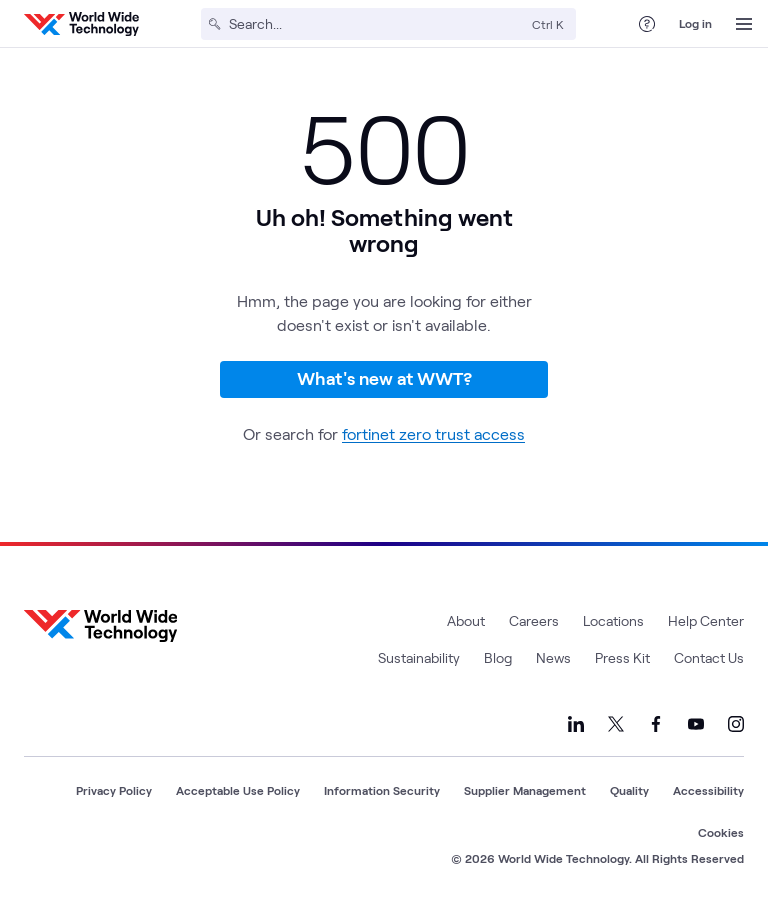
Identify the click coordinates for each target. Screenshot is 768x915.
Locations (613, 620)
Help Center (706, 620)
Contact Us (709, 657)
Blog (498, 657)
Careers (534, 620)
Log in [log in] (695, 23)
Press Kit (622, 657)
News (553, 657)
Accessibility (708, 790)
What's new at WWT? (384, 378)
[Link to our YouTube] (696, 724)
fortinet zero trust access (433, 433)
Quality (629, 790)
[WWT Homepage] (81, 24)
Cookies (721, 832)
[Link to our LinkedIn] (576, 724)
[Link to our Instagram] (736, 724)
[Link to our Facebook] (656, 724)
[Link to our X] (616, 724)
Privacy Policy (114, 790)
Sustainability (419, 657)
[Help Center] (647, 24)
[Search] (376, 24)
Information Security (382, 790)
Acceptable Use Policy (238, 790)
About (466, 620)
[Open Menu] (744, 24)
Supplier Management (525, 790)
